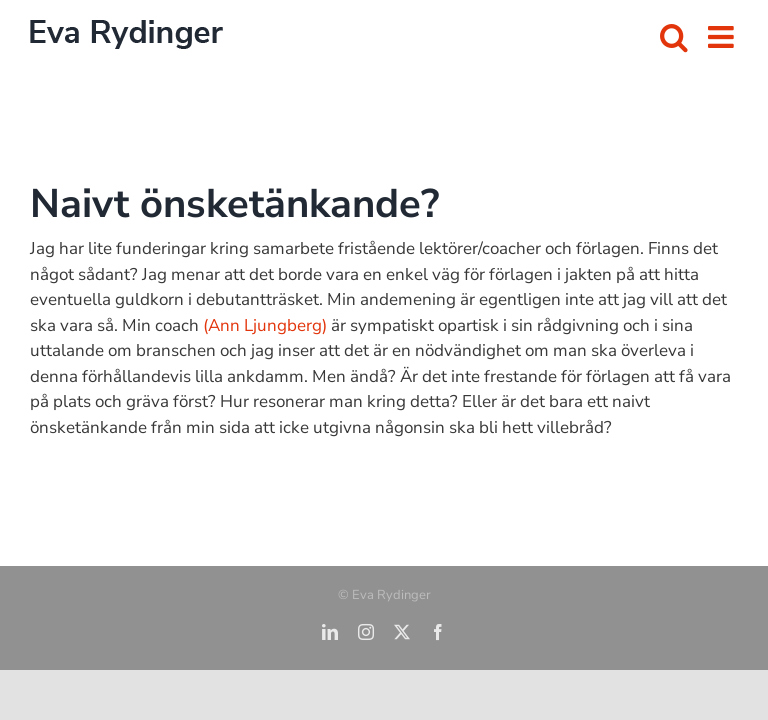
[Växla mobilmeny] (723, 37)
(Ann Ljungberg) (265, 325)
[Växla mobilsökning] (674, 37)
